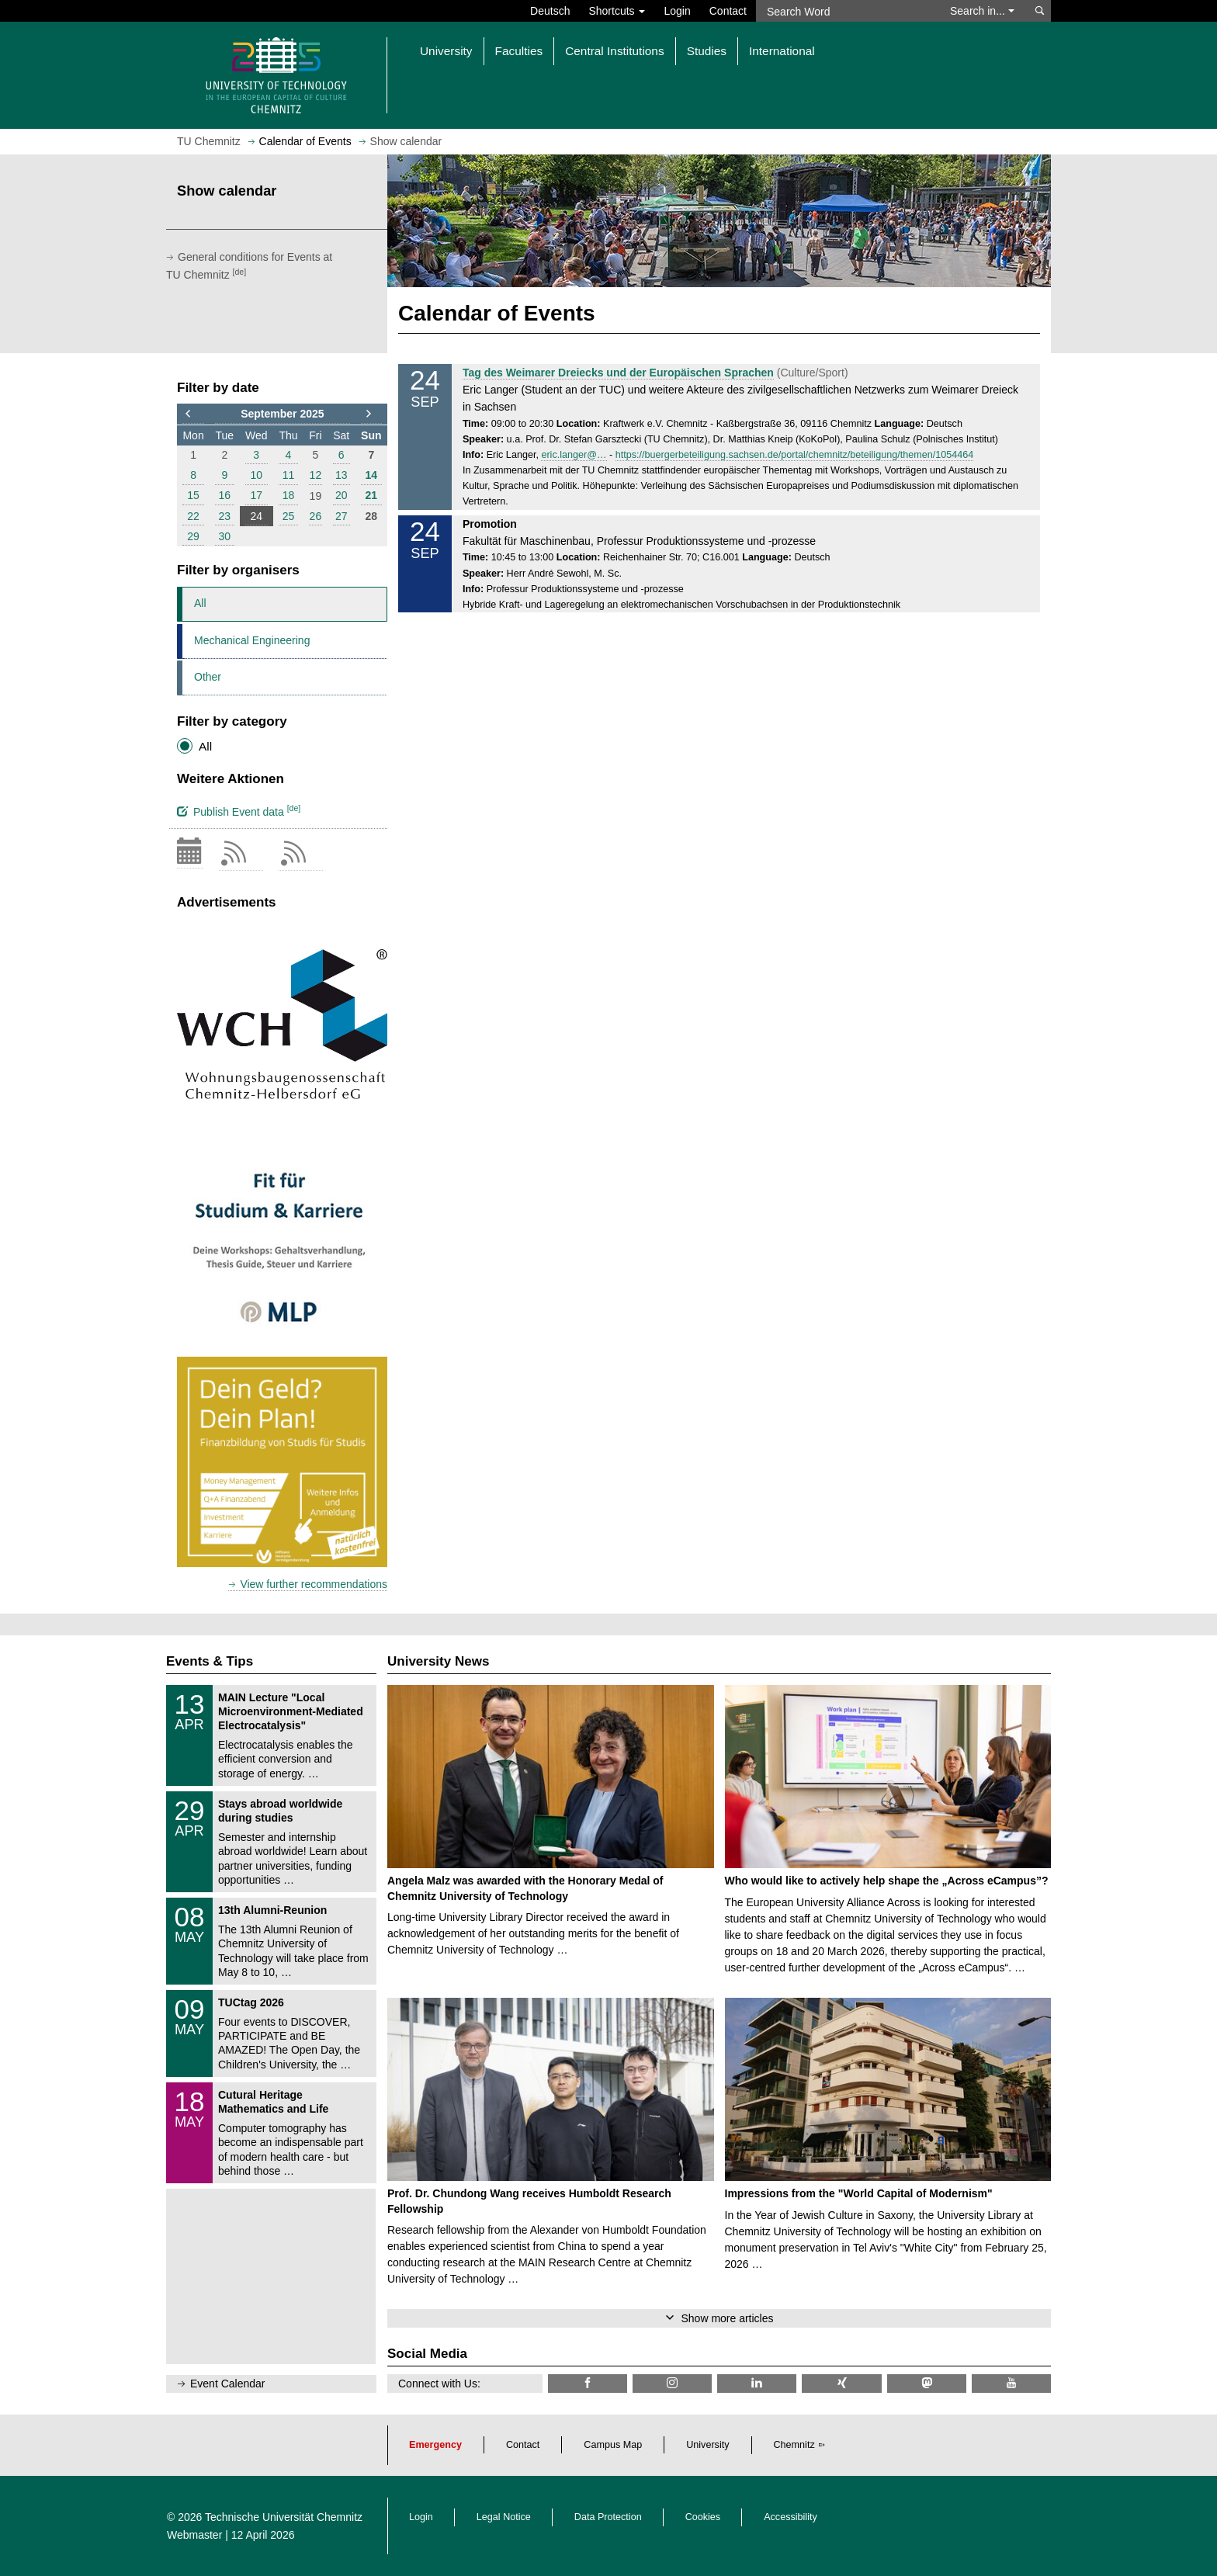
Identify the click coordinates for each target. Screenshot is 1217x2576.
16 (225, 495)
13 (341, 475)
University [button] (446, 50)
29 (193, 536)
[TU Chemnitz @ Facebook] (587, 2383)
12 (316, 475)
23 (225, 516)
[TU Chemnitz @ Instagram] (672, 2383)
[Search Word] (845, 11)
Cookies (703, 2517)
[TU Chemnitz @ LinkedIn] (756, 2383)
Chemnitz (794, 2444)
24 (256, 516)
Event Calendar (227, 2383)
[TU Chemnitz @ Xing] (841, 2383)
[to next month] (371, 414)
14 (372, 475)
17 (256, 495)
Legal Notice (504, 2517)
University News (438, 1661)
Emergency (435, 2444)
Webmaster (194, 2535)
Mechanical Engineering (252, 640)
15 (193, 495)
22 (193, 516)
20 (341, 495)
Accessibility (790, 2517)
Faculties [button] (519, 50)
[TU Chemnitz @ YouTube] (1011, 2383)
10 (256, 475)
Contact (728, 11)
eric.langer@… (573, 454)
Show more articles (727, 2318)
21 (372, 495)
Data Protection (608, 2517)
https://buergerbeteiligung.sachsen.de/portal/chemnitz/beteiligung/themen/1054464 (794, 454)
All (200, 603)
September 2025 (282, 413)
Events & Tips (209, 1661)
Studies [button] (706, 50)
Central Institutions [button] (614, 50)
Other (207, 677)
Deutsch (550, 11)
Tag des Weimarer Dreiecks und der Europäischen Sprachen (618, 372)
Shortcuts (616, 11)
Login (677, 11)
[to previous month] (193, 414)
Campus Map (613, 2444)
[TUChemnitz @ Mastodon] (926, 2383)
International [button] (782, 50)
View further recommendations (313, 1584)
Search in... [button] (982, 11)
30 (225, 536)
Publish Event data (238, 810)
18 (289, 495)
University (707, 2444)
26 (316, 516)
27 (341, 516)
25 (289, 516)
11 (289, 475)
